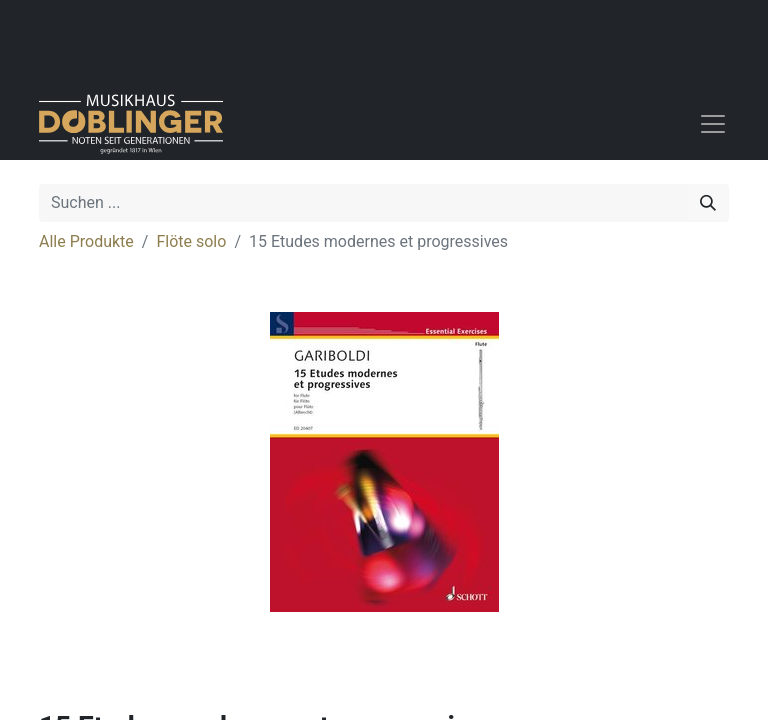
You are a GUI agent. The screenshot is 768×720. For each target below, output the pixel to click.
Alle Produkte (86, 241)
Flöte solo (191, 241)
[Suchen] (708, 203)
